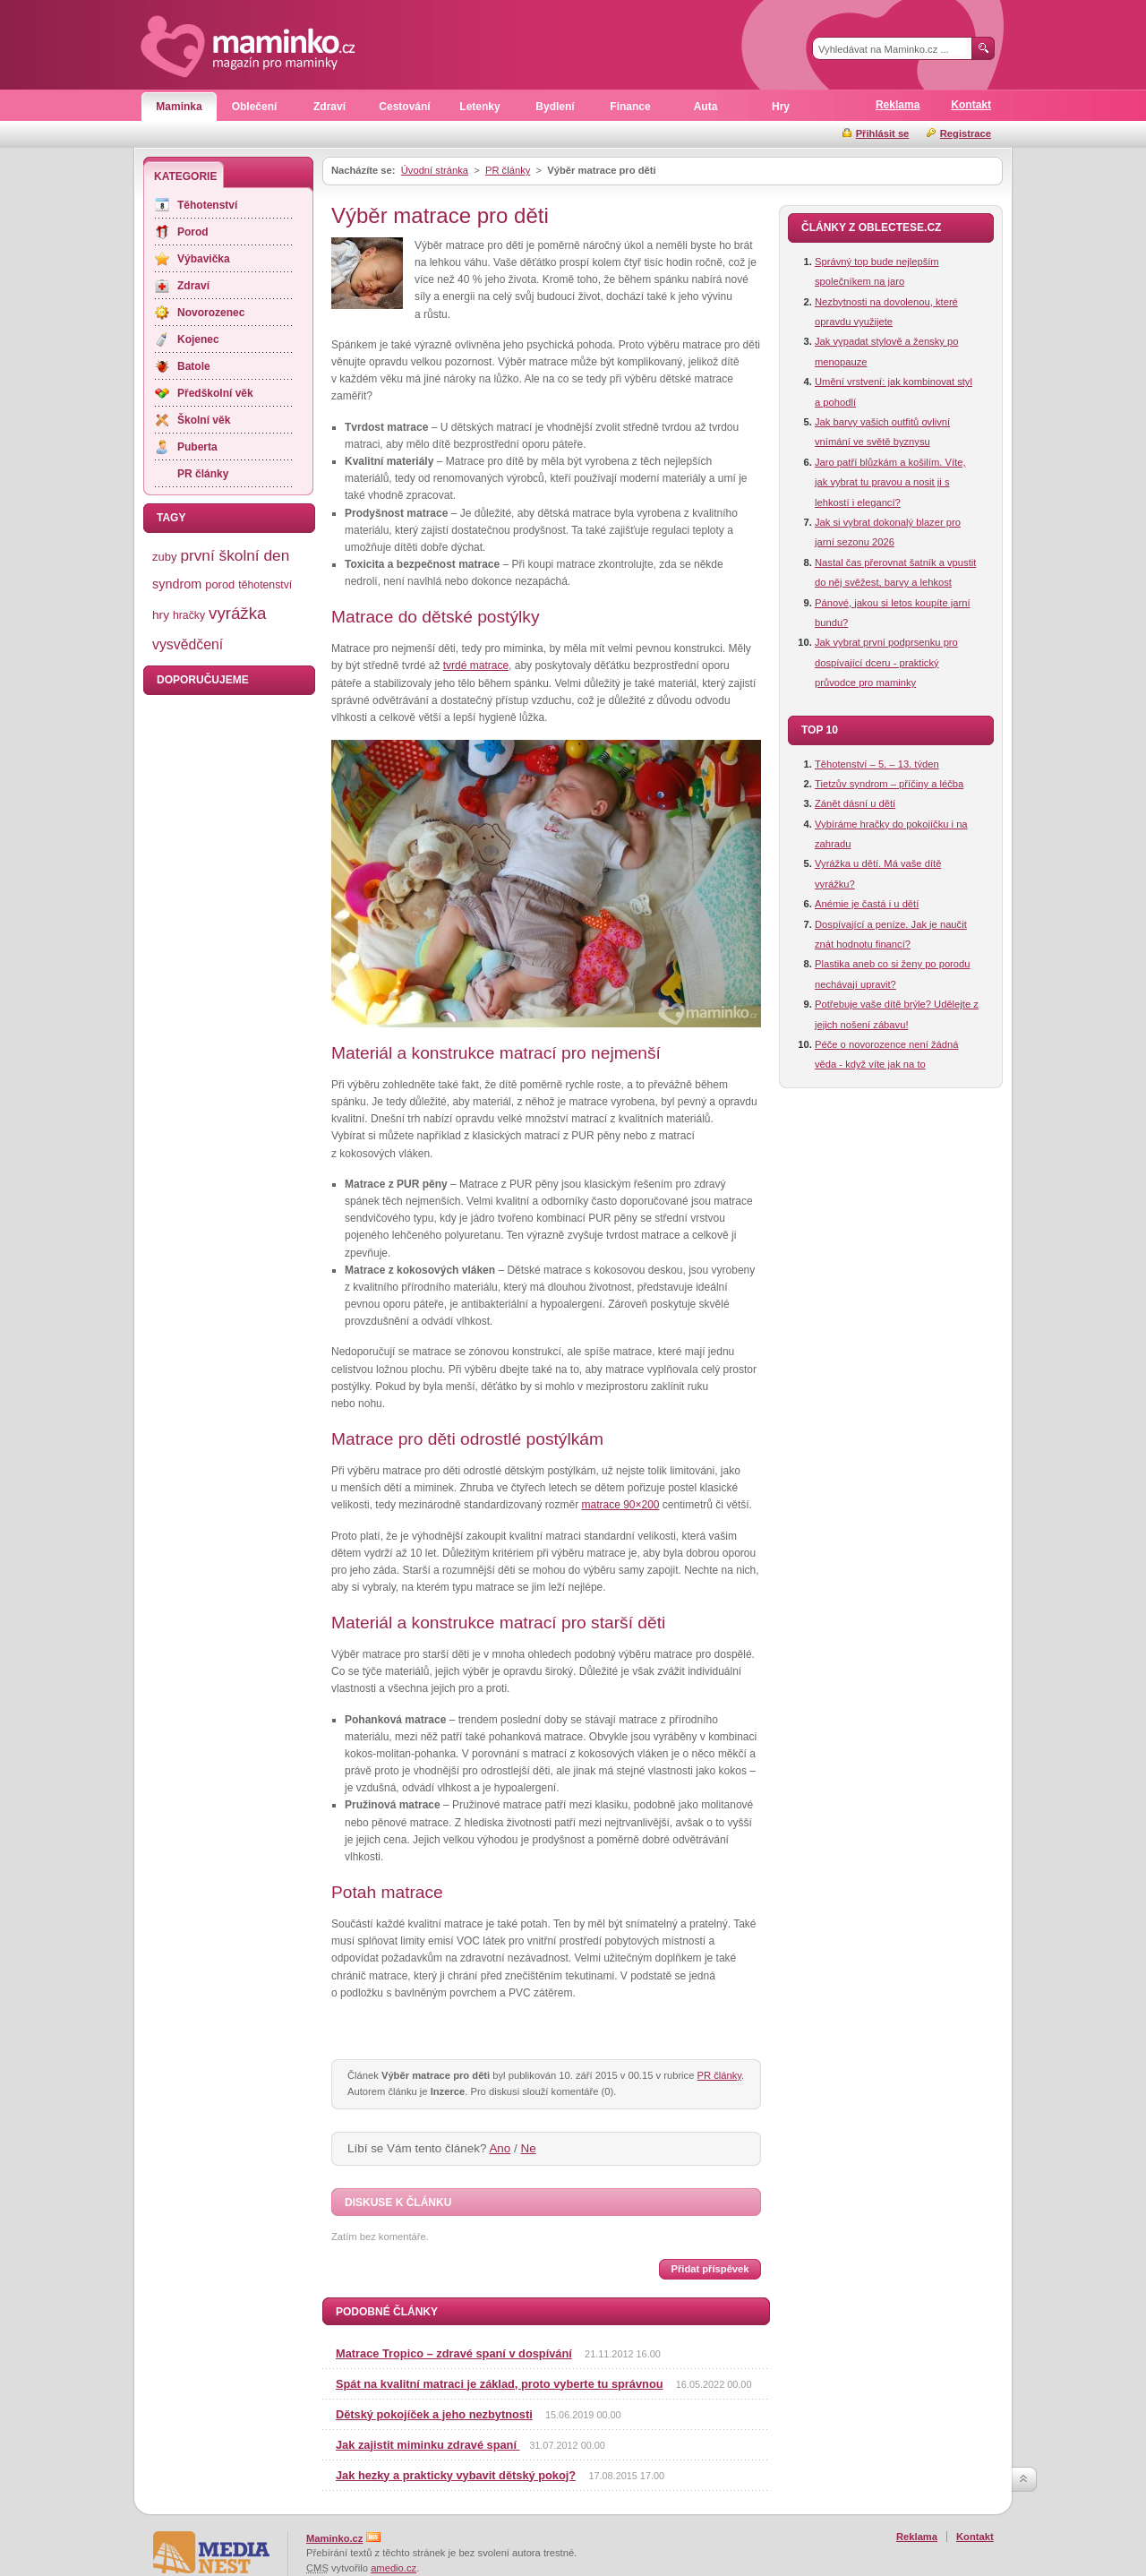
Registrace (965, 133)
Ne (528, 2148)
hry (160, 615)
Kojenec (198, 339)
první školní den (234, 555)
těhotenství (265, 585)
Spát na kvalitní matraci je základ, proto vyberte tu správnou (499, 2384)
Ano (499, 2148)
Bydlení (554, 106)
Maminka (178, 106)
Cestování (404, 106)
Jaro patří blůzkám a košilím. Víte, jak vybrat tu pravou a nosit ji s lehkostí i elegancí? (890, 482)
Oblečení (255, 106)
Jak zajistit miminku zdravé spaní (428, 2444)
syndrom (176, 584)
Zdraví (329, 106)
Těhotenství (207, 205)
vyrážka (237, 613)
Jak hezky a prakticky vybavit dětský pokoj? (456, 2475)
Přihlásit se (883, 133)
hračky (189, 615)
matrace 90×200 (620, 1504)
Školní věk (203, 420)
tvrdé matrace (476, 665)
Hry (781, 106)
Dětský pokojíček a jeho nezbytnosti (434, 2414)
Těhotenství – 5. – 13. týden (877, 764)
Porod (193, 232)
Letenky (479, 106)
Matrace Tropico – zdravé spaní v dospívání (454, 2353)
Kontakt (971, 105)
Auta (706, 106)
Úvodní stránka (434, 170)
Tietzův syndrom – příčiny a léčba (889, 783)
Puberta (197, 447)
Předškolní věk (215, 393)
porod (220, 584)
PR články (507, 170)
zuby (164, 556)
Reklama (897, 105)
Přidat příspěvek (709, 2268)
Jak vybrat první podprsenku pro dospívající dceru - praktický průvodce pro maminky (886, 662)
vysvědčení (187, 644)
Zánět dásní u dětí (855, 803)
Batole (193, 366)
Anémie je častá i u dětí (867, 903)
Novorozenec (210, 312)
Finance (630, 106)
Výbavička (203, 259)
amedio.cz (393, 2568)
